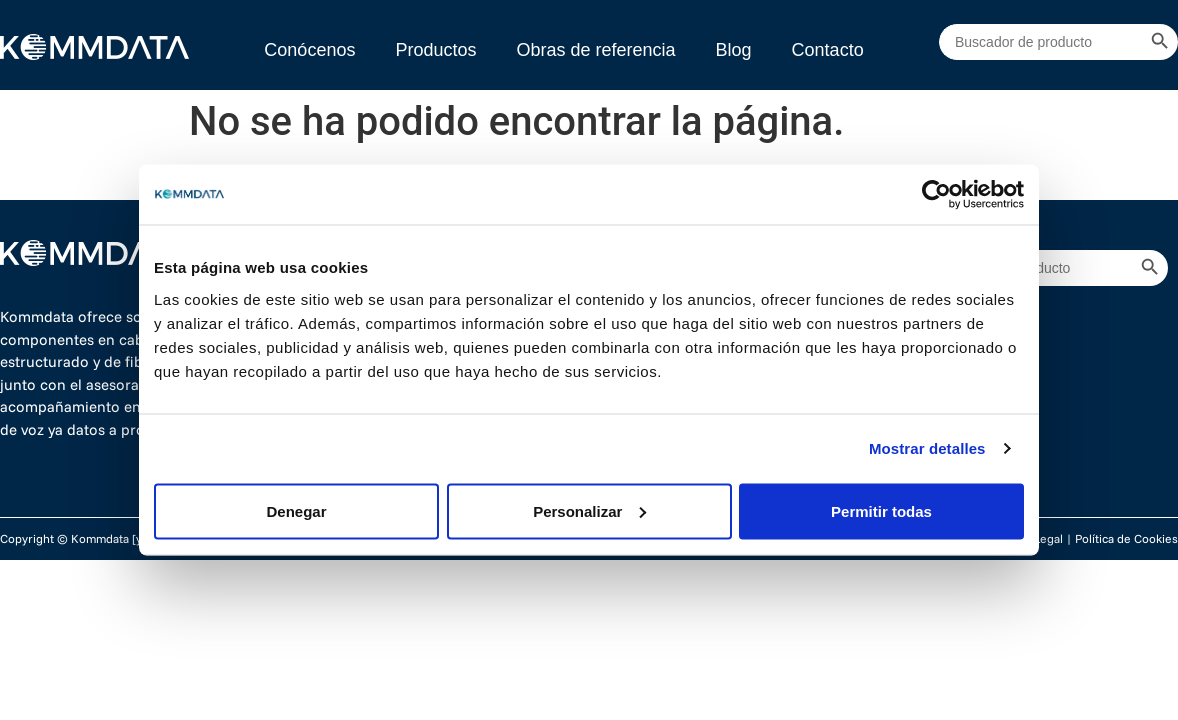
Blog (734, 50)
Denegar (296, 510)
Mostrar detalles (927, 448)
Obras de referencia (595, 50)
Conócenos (309, 50)
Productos (435, 50)
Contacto (828, 50)
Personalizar (589, 510)
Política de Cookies (1126, 538)
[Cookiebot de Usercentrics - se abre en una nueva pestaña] (936, 195)
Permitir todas (881, 510)
